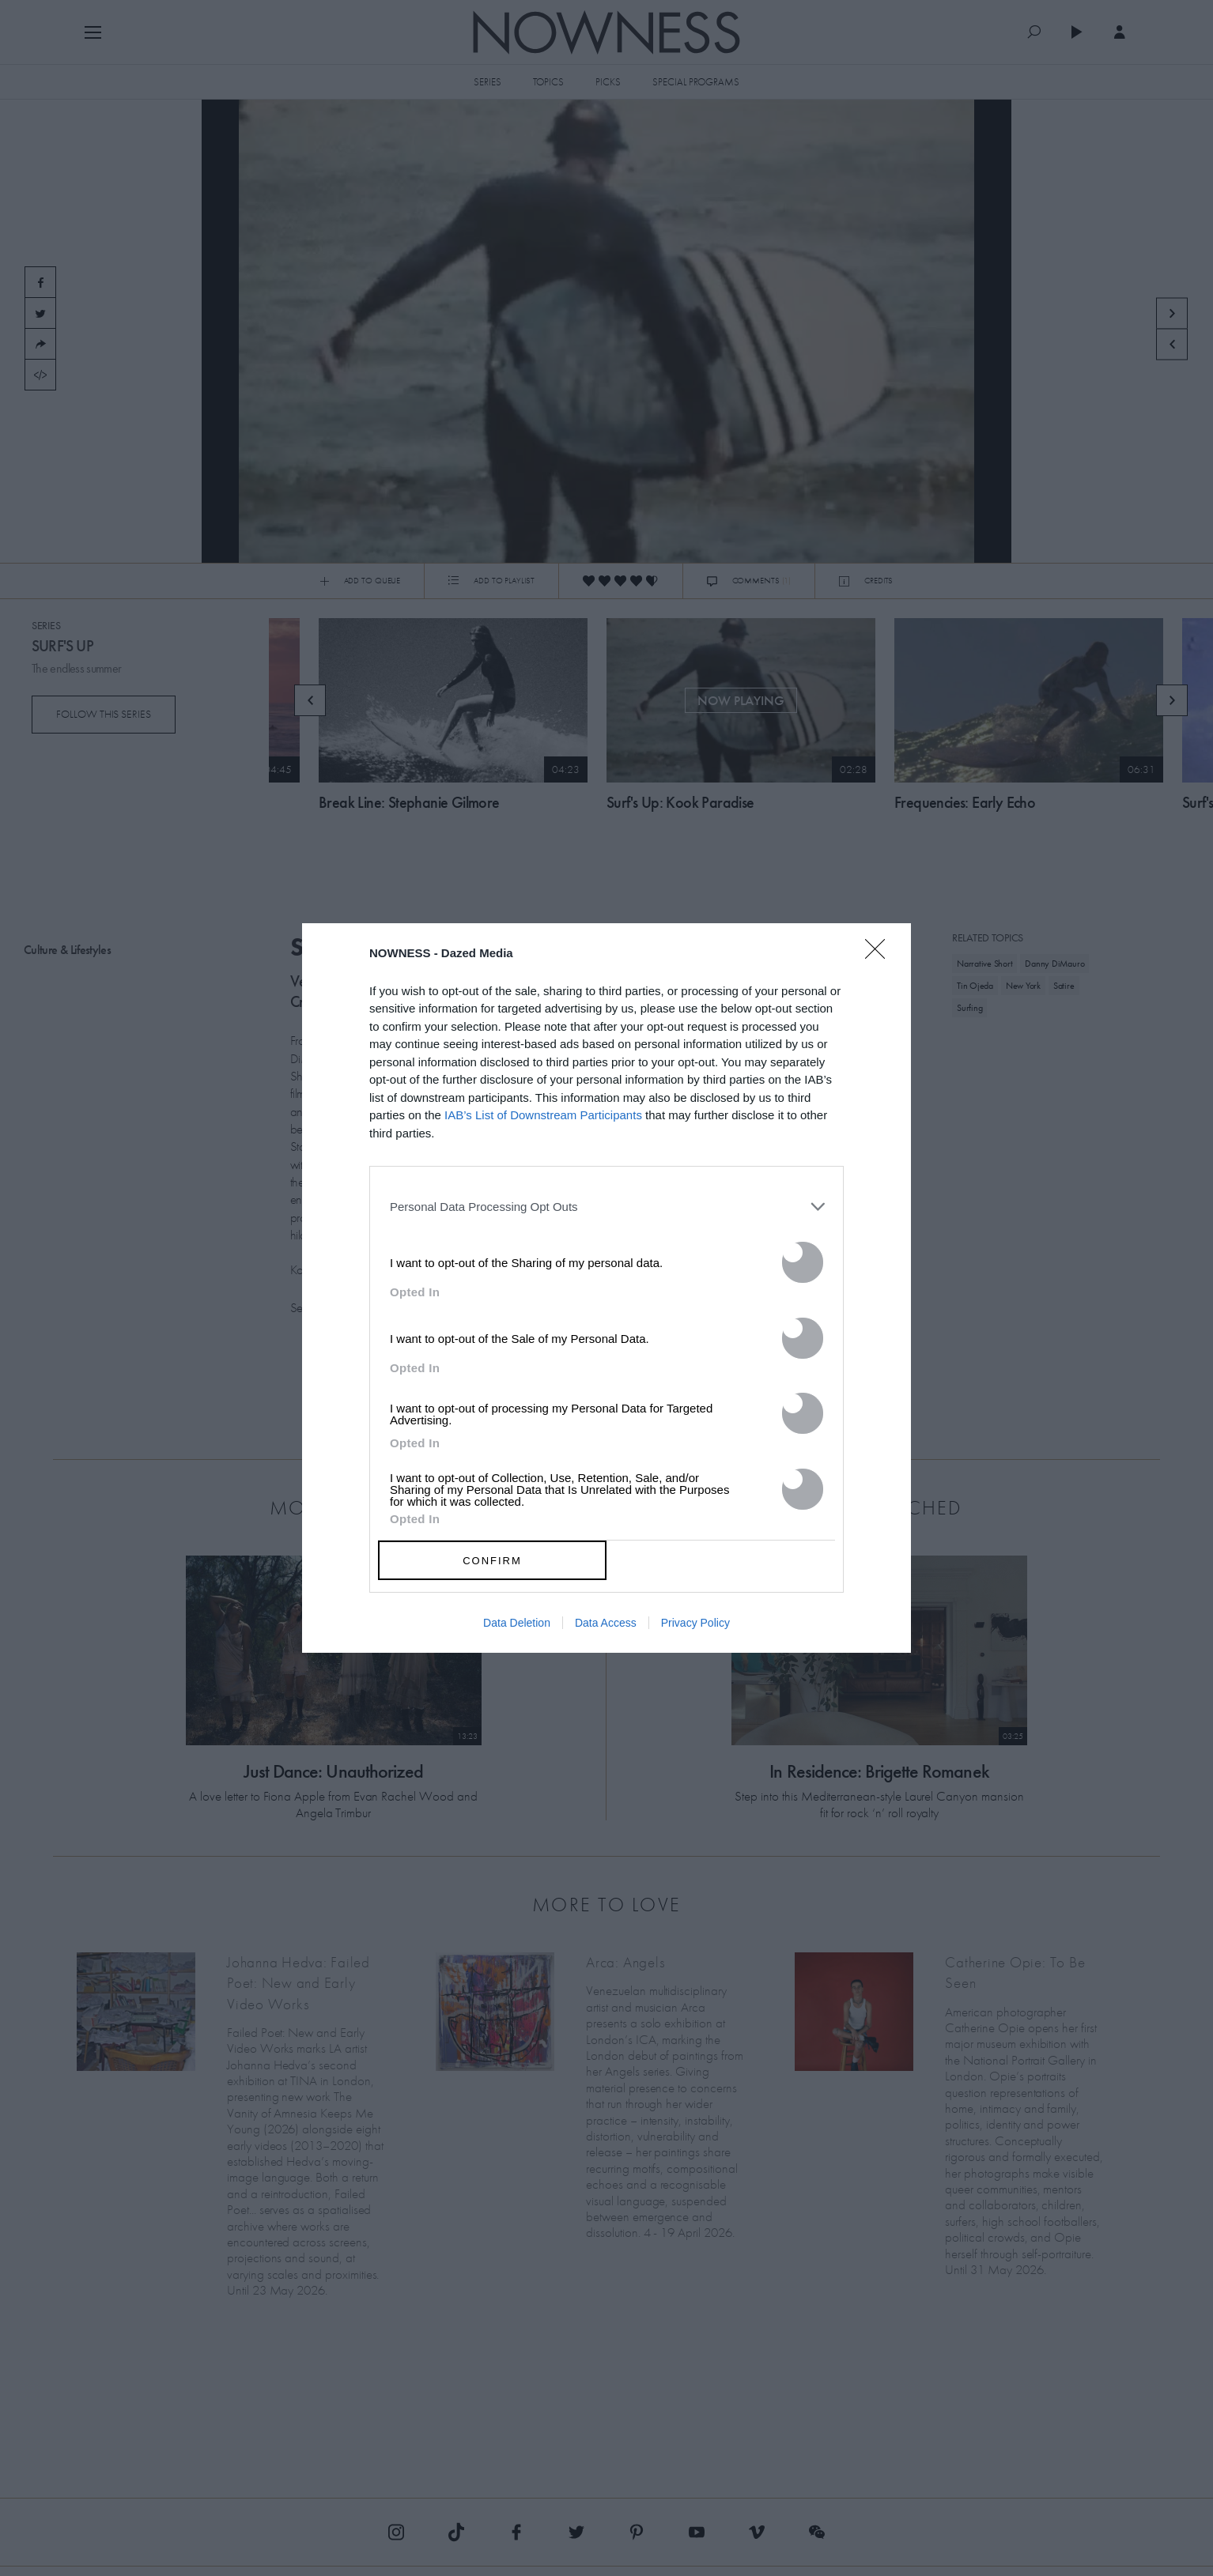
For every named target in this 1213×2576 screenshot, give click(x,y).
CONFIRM (492, 1561)
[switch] (802, 1262)
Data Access (606, 1622)
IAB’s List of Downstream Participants (543, 1115)
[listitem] (606, 1206)
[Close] (880, 959)
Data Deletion (516, 1622)
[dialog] (606, 1288)
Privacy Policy (695, 1622)
